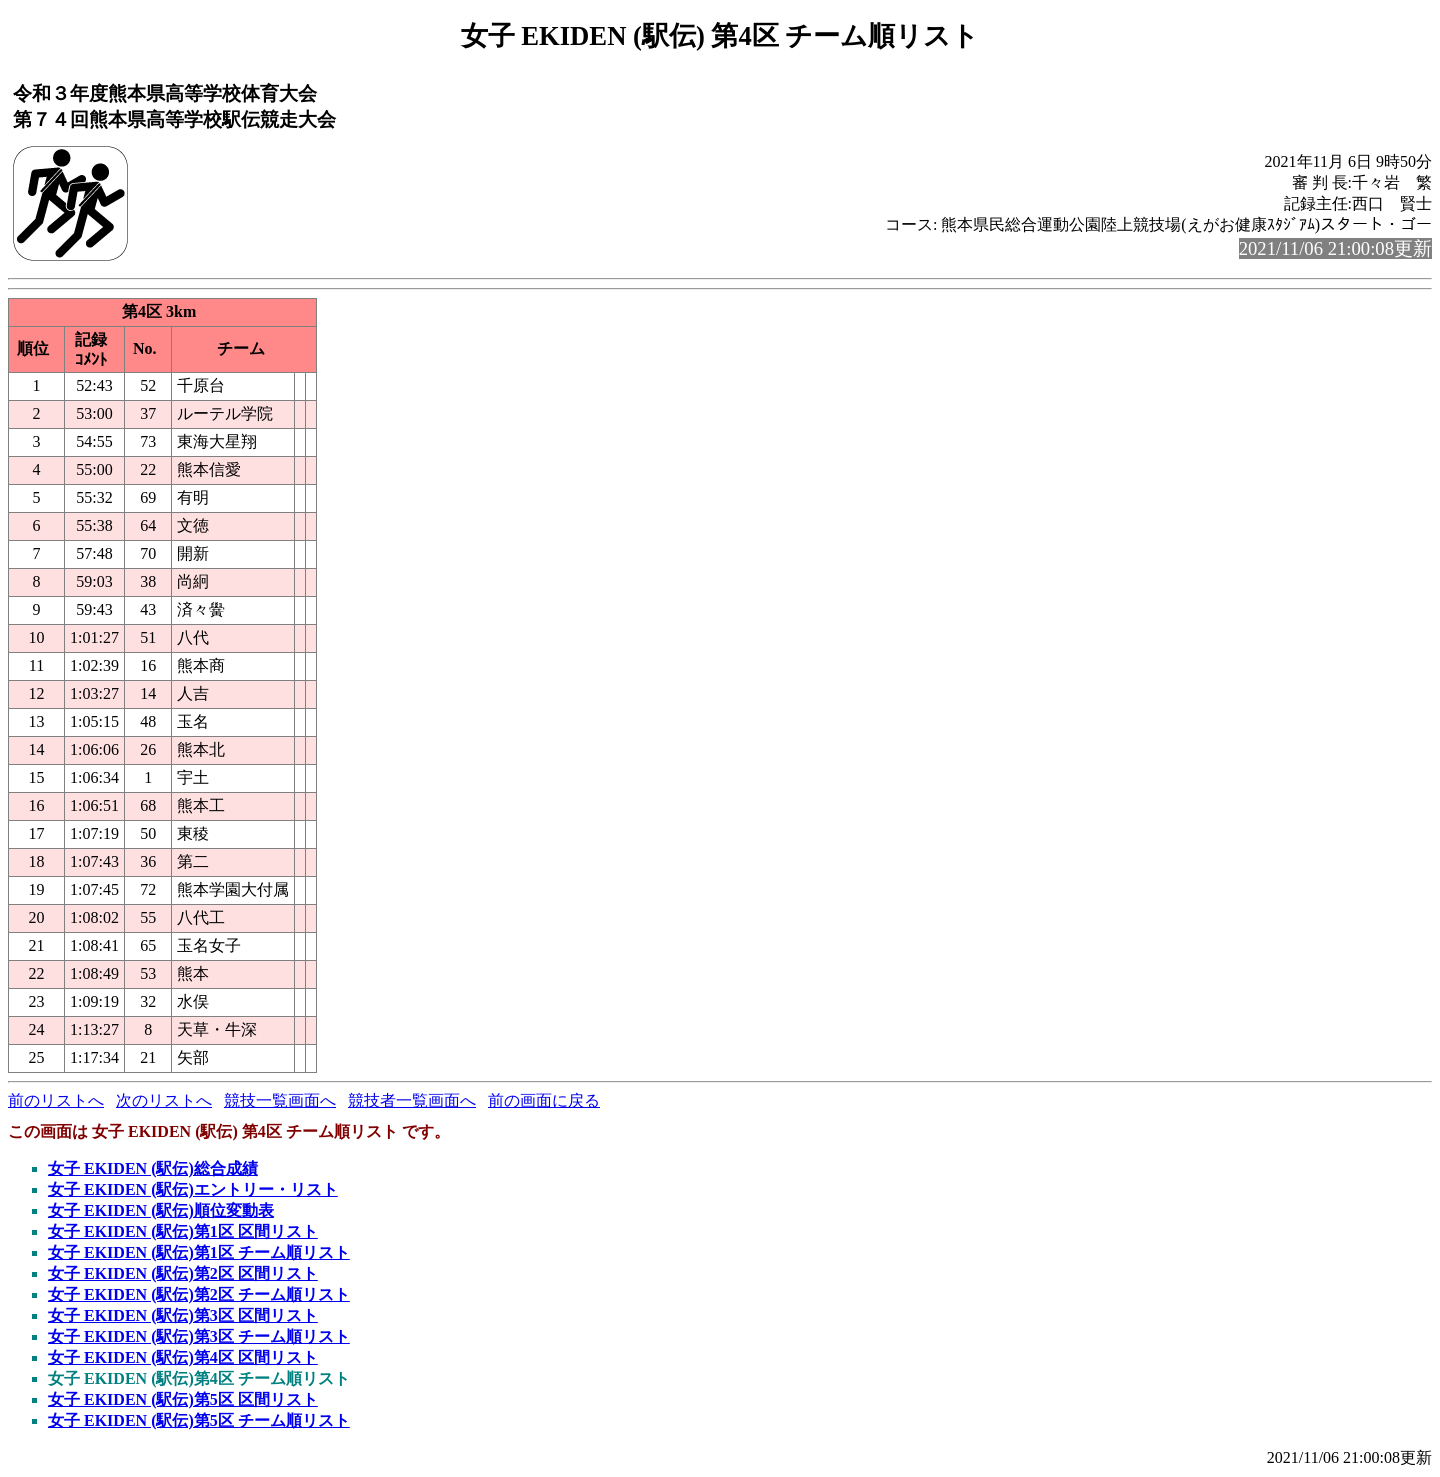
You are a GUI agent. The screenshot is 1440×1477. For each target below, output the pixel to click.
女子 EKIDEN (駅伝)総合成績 (153, 1168)
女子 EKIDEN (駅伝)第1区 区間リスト (183, 1231)
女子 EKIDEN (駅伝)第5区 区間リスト (183, 1399)
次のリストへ (164, 1100)
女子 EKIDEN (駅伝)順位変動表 (161, 1210)
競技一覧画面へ (280, 1100)
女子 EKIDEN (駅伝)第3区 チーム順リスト (199, 1336)
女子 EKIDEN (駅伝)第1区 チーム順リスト (199, 1252)
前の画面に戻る (544, 1100)
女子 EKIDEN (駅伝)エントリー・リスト (193, 1189)
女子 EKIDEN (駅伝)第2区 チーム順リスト (199, 1294)
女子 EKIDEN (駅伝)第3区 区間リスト (183, 1315)
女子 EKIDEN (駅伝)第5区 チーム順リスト (199, 1420)
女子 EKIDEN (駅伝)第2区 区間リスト (183, 1273)
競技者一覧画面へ (412, 1100)
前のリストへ (56, 1100)
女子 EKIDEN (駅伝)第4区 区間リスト (183, 1357)
